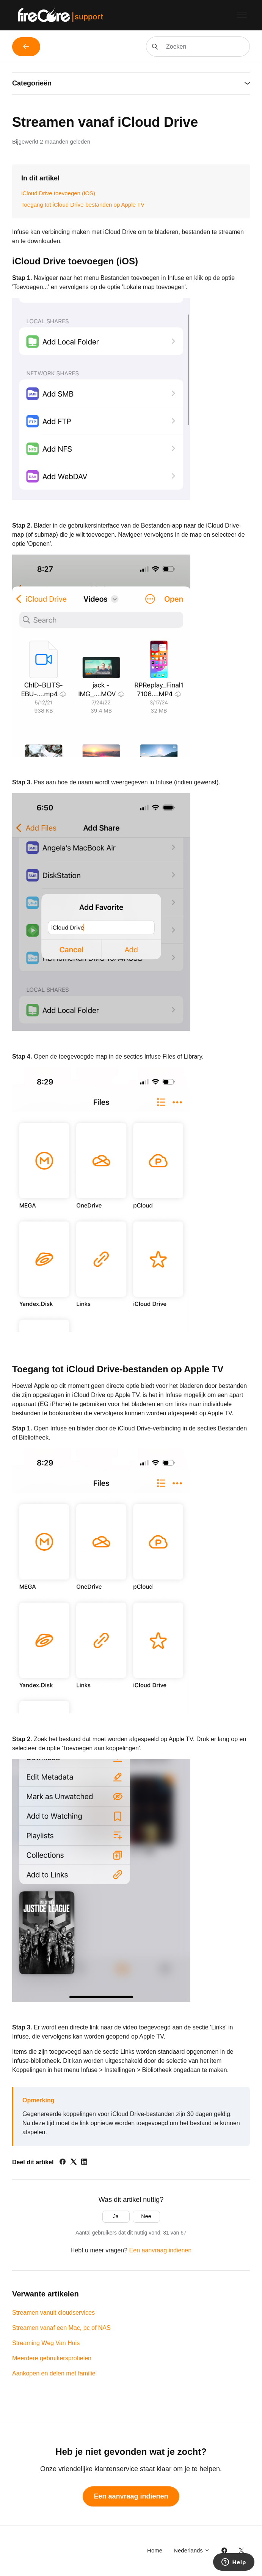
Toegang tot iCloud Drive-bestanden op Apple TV (82, 204)
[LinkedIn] (84, 2162)
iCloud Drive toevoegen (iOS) (58, 193)
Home (154, 2550)
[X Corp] (74, 2162)
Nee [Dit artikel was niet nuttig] (146, 2216)
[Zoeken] (198, 46)
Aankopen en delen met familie (54, 2373)
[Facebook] (63, 2162)
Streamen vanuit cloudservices (53, 2312)
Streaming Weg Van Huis (46, 2343)
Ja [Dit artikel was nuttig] (116, 2216)
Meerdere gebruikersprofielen (51, 2358)
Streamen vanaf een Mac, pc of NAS (61, 2328)
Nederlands (192, 2550)
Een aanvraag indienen (160, 2250)
